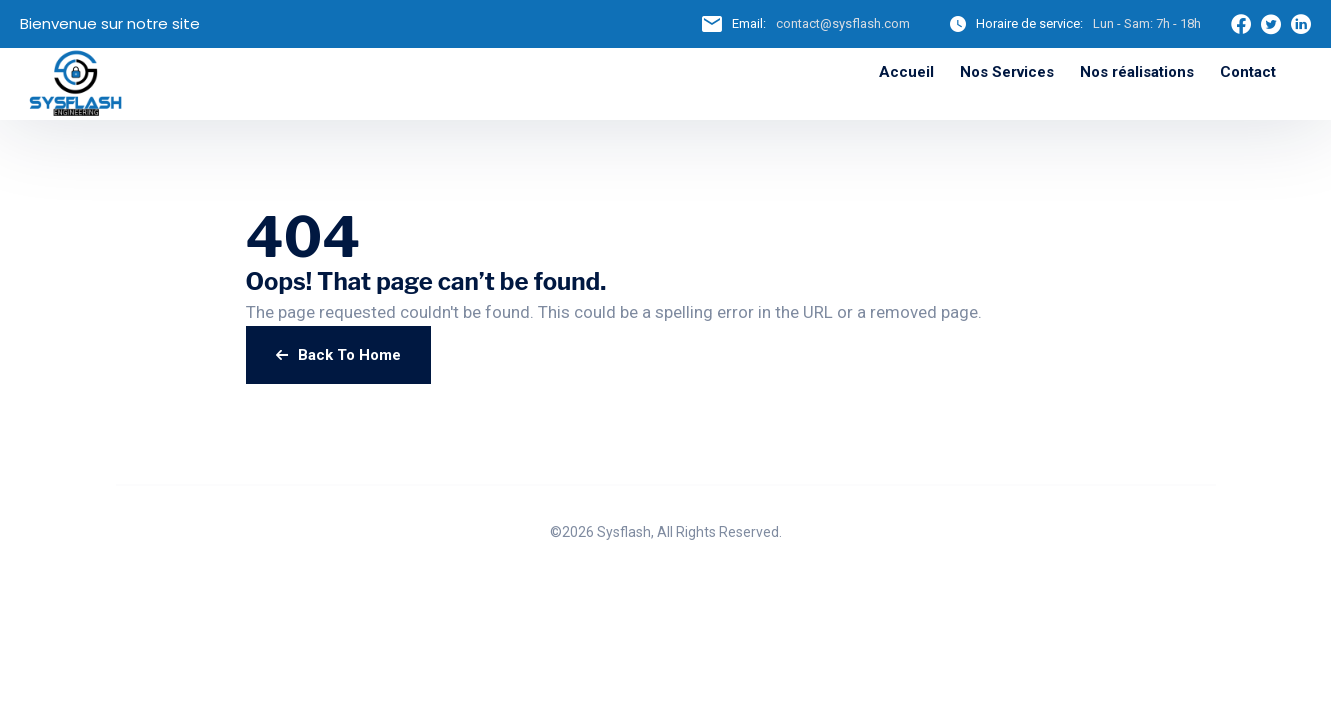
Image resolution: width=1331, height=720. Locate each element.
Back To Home (338, 355)
